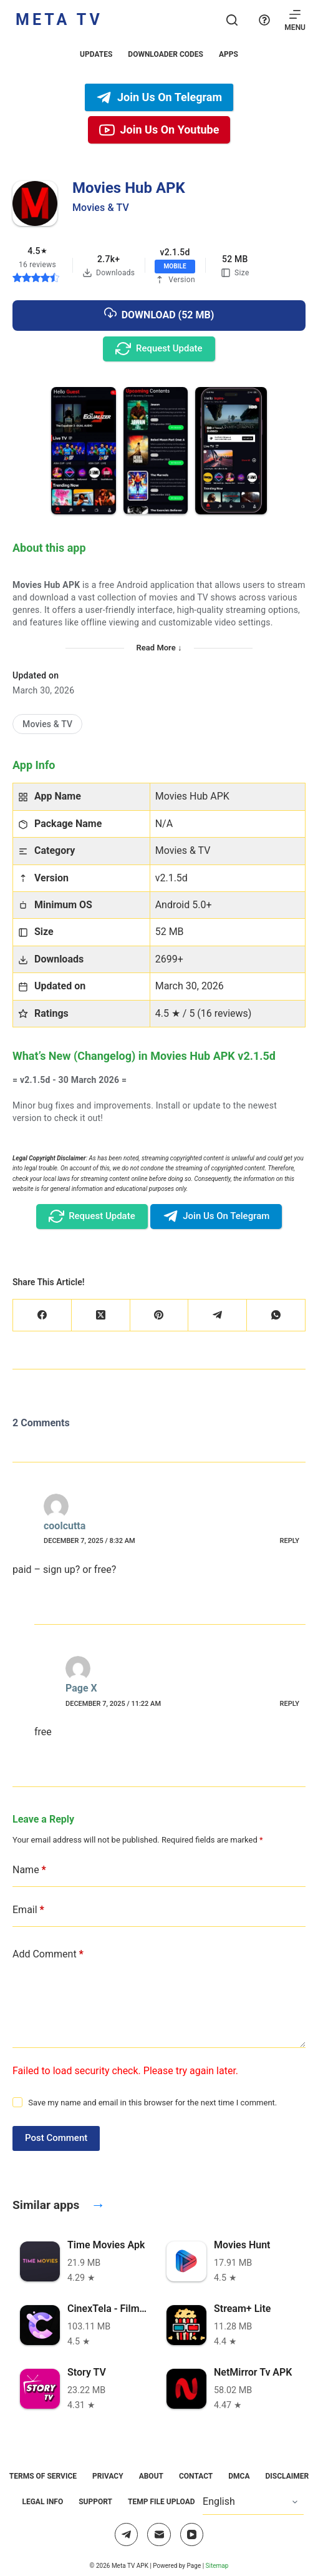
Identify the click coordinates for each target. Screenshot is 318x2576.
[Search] (232, 20)
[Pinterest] (159, 1315)
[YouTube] (192, 2535)
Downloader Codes (165, 54)
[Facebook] (42, 1315)
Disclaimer (287, 2476)
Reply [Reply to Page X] (289, 1704)
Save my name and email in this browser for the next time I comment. (152, 2102)
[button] (83, 450)
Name (29, 1870)
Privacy (107, 2476)
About (151, 2476)
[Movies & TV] (47, 724)
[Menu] (295, 20)
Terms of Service (43, 2476)
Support (95, 2501)
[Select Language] (253, 2502)
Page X (81, 1688)
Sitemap (217, 2565)
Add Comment (48, 1954)
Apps (228, 54)
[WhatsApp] (276, 1315)
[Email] (159, 2535)
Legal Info (42, 2501)
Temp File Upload (161, 2501)
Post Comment (56, 2137)
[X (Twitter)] (101, 1315)
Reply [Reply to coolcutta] (289, 1541)
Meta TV (59, 20)
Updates (96, 54)
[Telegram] (217, 1315)
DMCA (238, 2476)
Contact (196, 2476)
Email (28, 1910)
